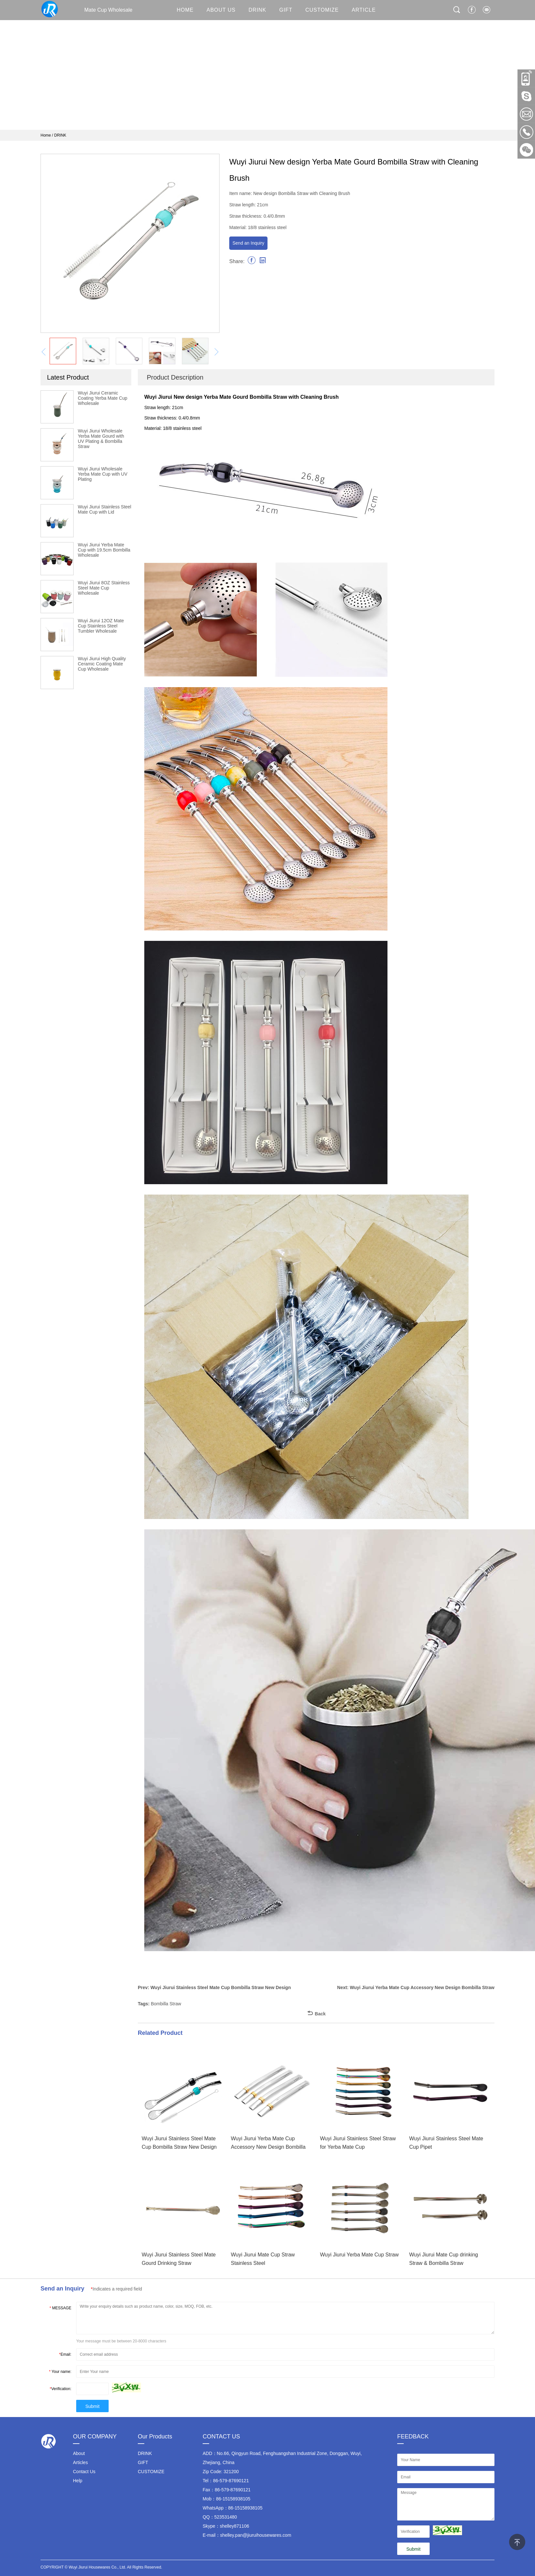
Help (77, 2480)
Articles (80, 2462)
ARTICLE (364, 10)
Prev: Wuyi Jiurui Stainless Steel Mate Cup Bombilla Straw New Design (214, 1987)
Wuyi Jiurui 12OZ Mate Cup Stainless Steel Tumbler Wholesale (101, 626)
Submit (92, 2406)
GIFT (285, 10)
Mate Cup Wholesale (87, 9)
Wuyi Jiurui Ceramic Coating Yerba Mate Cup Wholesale (102, 398)
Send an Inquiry (248, 243)
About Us (221, 10)
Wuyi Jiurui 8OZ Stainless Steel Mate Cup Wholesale (104, 588)
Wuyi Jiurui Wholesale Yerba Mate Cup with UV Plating (102, 474)
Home (46, 135)
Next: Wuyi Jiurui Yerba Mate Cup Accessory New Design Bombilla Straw (415, 1987)
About (79, 2453)
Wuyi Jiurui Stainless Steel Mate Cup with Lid (104, 509)
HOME (185, 10)
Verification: (60, 2389)
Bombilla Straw (166, 2003)
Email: (65, 2354)
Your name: (60, 2371)
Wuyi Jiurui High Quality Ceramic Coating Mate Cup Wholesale (102, 664)
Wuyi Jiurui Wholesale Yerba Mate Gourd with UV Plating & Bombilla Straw (101, 438)
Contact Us (84, 2471)
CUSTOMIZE (322, 10)
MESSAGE (60, 2308)
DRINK (258, 10)
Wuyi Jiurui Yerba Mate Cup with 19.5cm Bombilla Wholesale (104, 550)
